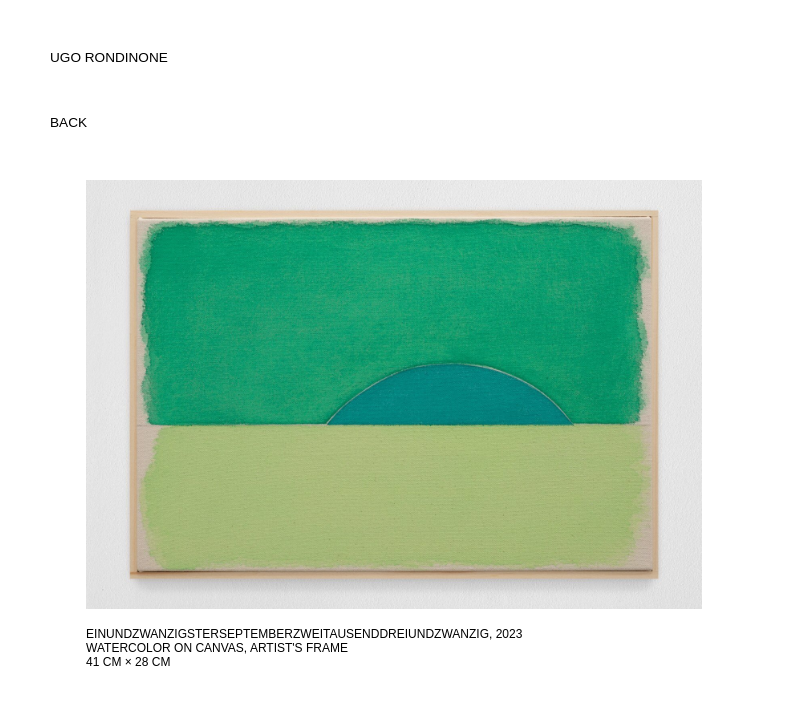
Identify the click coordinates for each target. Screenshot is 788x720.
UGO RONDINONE (109, 57)
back (68, 122)
